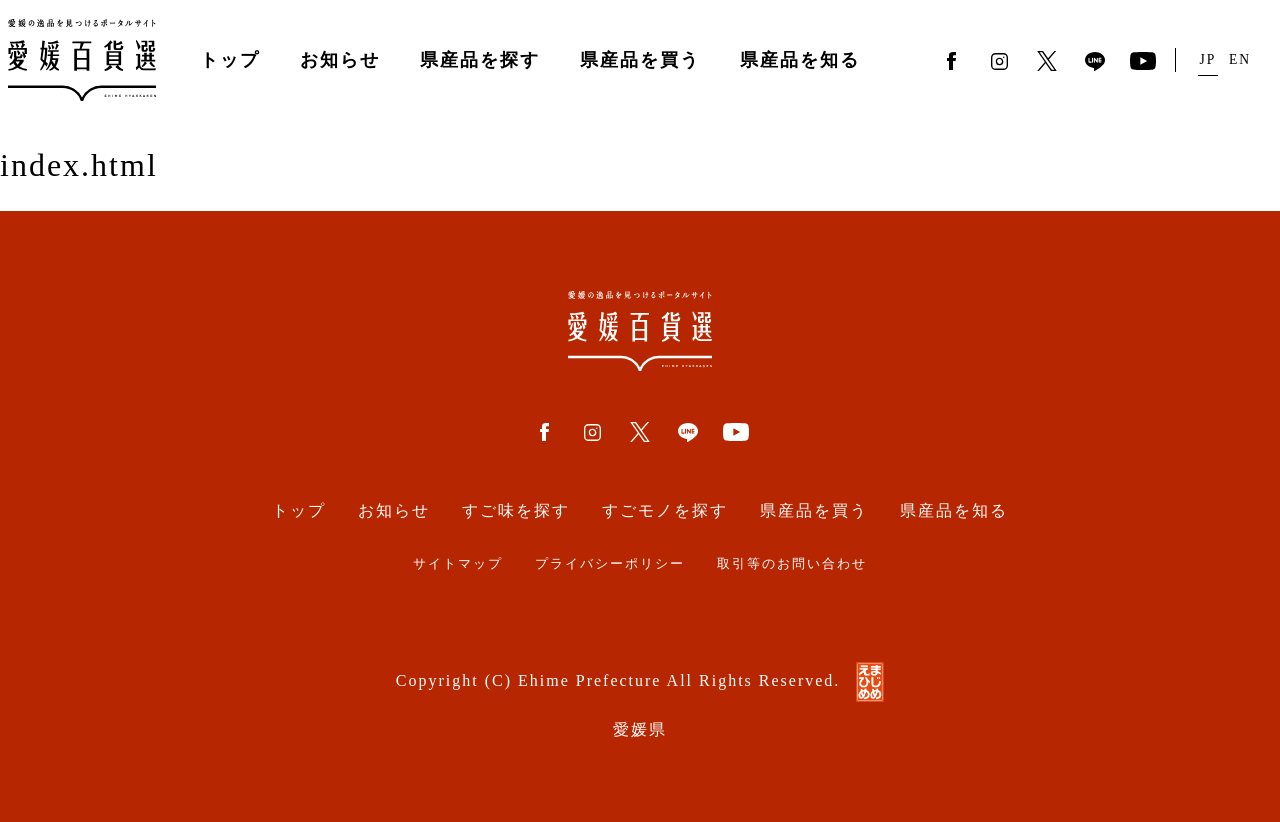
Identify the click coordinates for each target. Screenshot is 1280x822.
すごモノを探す (665, 510)
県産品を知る (800, 60)
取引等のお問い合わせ (792, 564)
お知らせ (340, 60)
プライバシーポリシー (610, 564)
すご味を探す (516, 510)
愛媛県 (640, 729)
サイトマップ (458, 564)
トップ (230, 60)
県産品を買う (640, 60)
